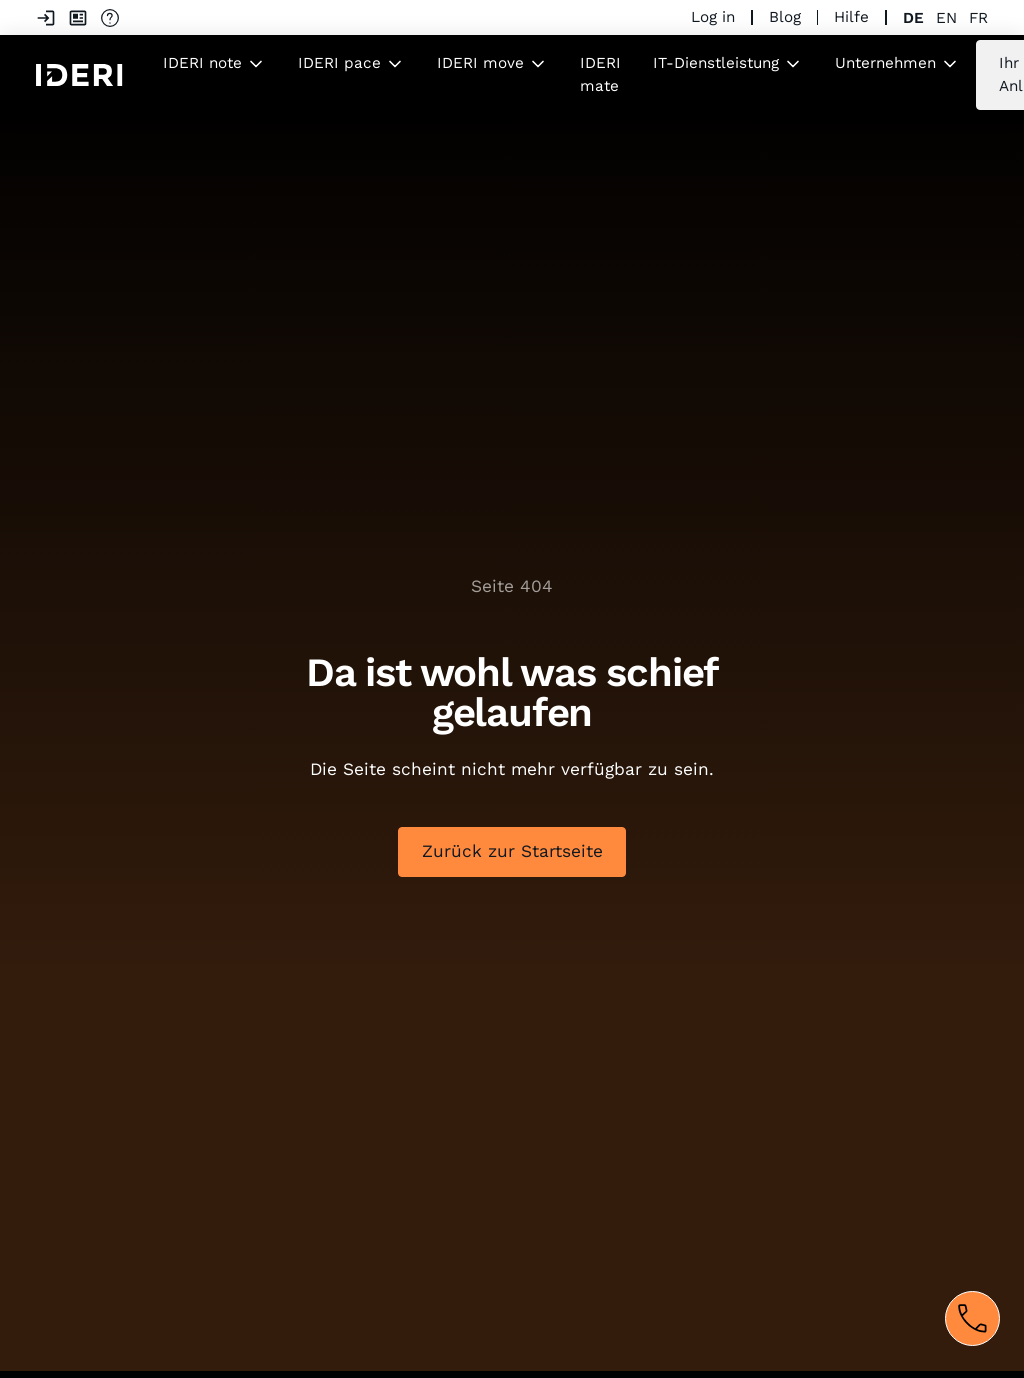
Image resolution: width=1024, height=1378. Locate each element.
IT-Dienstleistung (716, 63)
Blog (785, 17)
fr (978, 18)
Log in (713, 17)
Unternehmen (885, 63)
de (913, 18)
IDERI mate (600, 74)
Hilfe (851, 17)
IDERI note (202, 63)
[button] (214, 63)
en (946, 18)
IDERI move (480, 63)
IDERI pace (339, 63)
